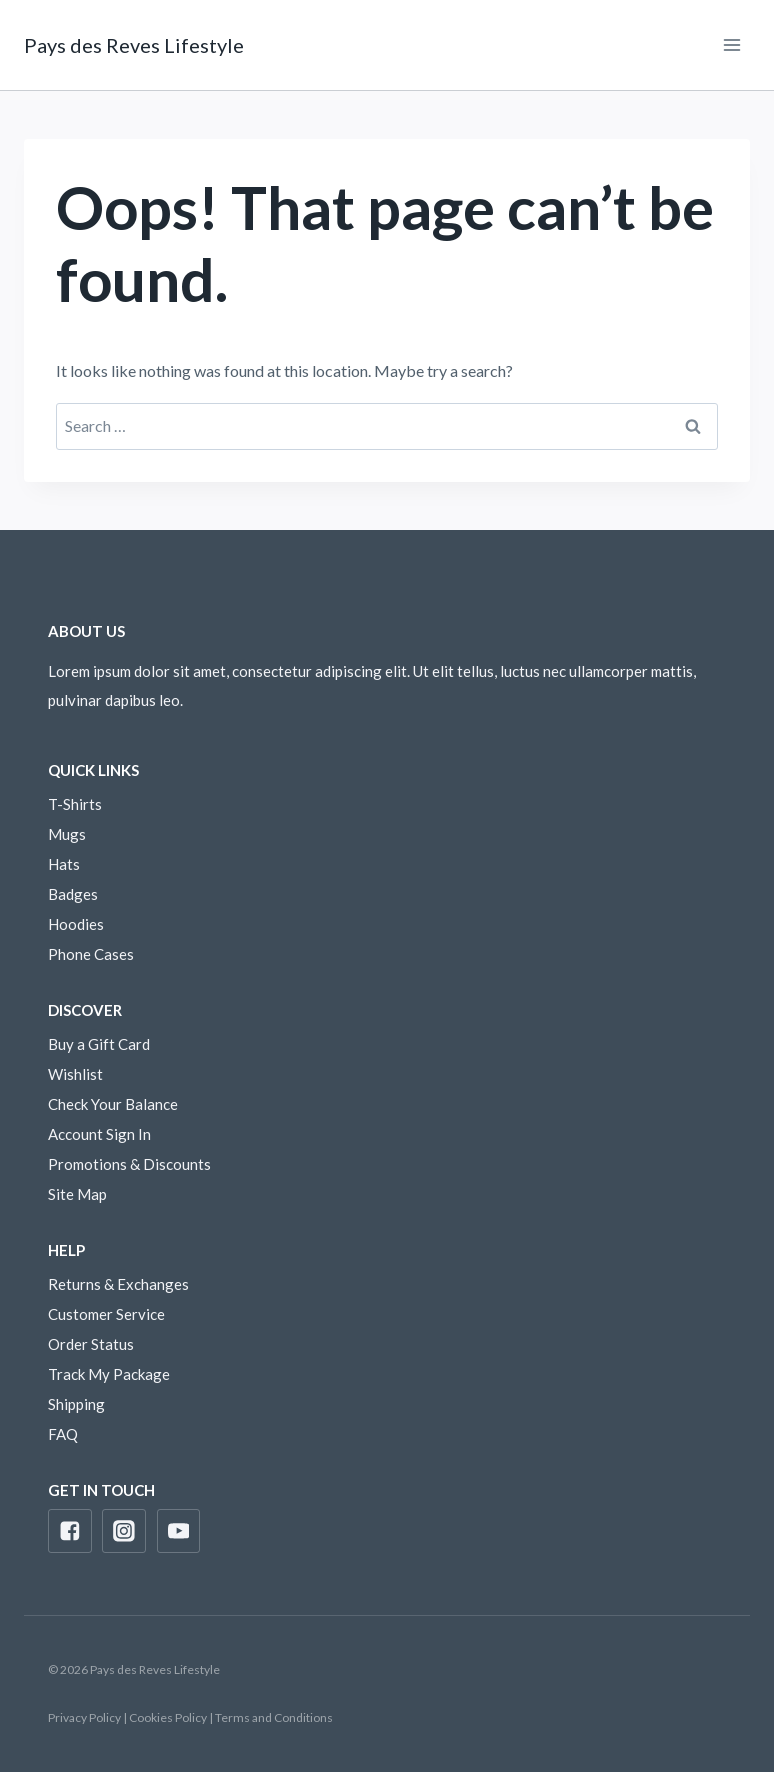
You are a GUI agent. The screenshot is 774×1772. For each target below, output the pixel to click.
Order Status (91, 1344)
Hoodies (76, 924)
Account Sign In (99, 1134)
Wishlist (75, 1074)
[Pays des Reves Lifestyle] (134, 45)
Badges (73, 894)
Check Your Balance (113, 1104)
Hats (64, 864)
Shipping (76, 1404)
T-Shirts (75, 804)
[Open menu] (731, 44)
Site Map (77, 1194)
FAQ (63, 1434)
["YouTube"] (179, 1531)
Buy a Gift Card (99, 1044)
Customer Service (106, 1314)
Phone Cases (91, 954)
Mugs (67, 834)
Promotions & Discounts (129, 1164)
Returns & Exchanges (118, 1284)
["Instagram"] (124, 1531)
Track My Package (109, 1374)
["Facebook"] (70, 1531)
